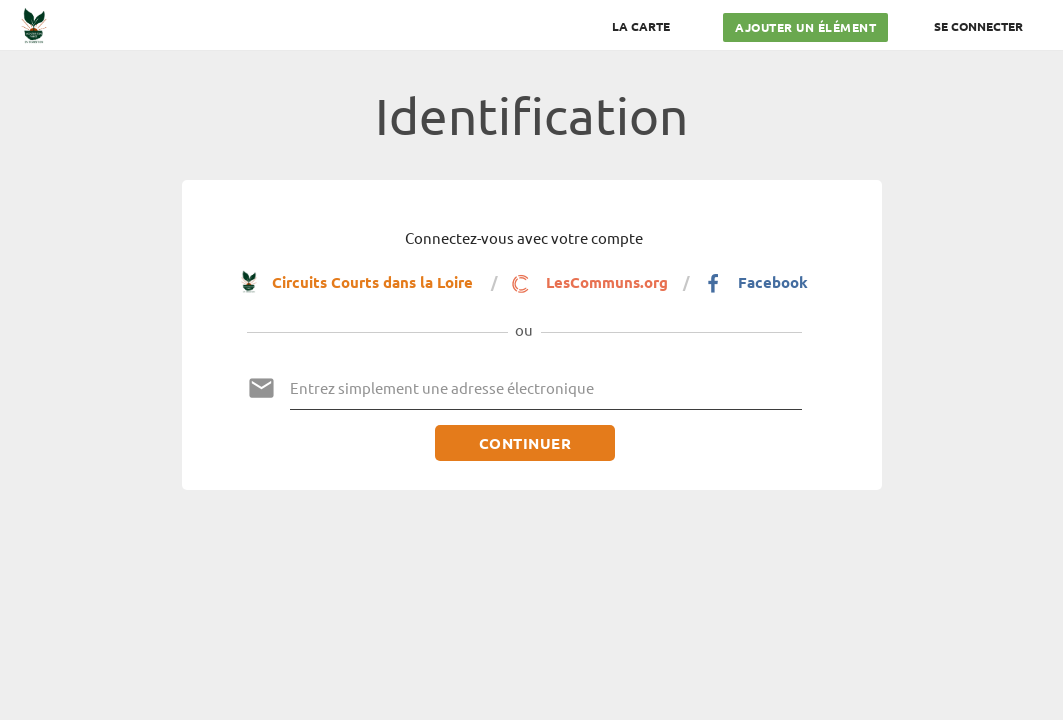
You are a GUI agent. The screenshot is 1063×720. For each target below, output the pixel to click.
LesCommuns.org (589, 283)
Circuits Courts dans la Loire (359, 281)
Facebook (755, 283)
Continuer (524, 443)
